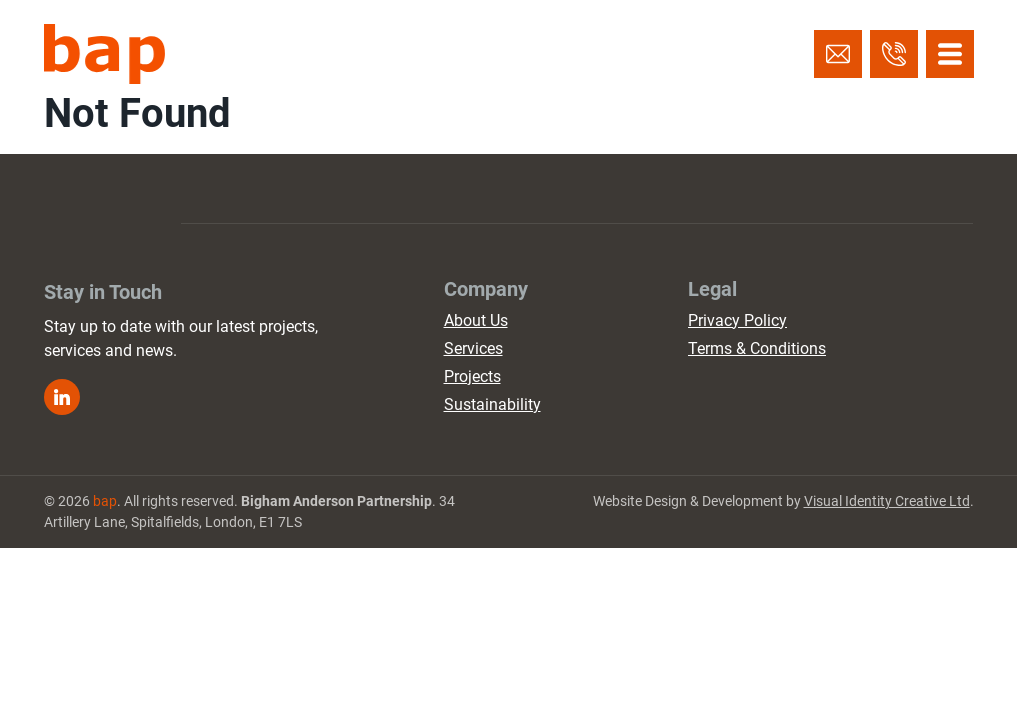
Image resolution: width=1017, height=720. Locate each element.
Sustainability (492, 404)
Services (473, 348)
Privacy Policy (737, 320)
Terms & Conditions (757, 348)
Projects (472, 376)
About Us (476, 320)
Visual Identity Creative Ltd (887, 501)
